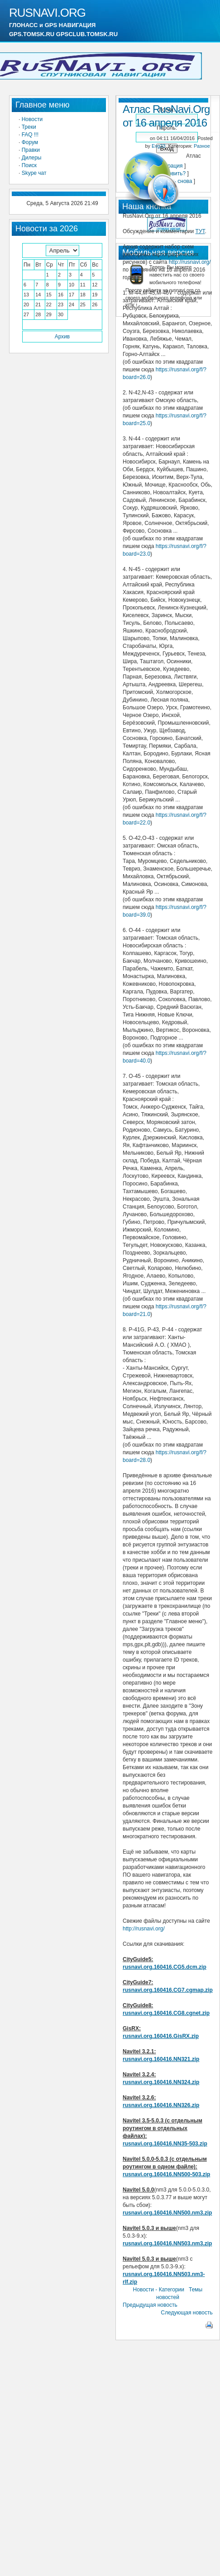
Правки (31, 150)
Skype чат (34, 173)
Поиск (29, 165)
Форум (30, 142)
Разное (202, 146)
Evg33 (159, 146)
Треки (29, 127)
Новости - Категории (158, 2289)
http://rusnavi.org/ (190, 262)
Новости (32, 119)
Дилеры (32, 158)
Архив (62, 336)
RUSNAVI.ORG (47, 12)
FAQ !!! (30, 134)
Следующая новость (186, 2312)
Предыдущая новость (150, 2305)
